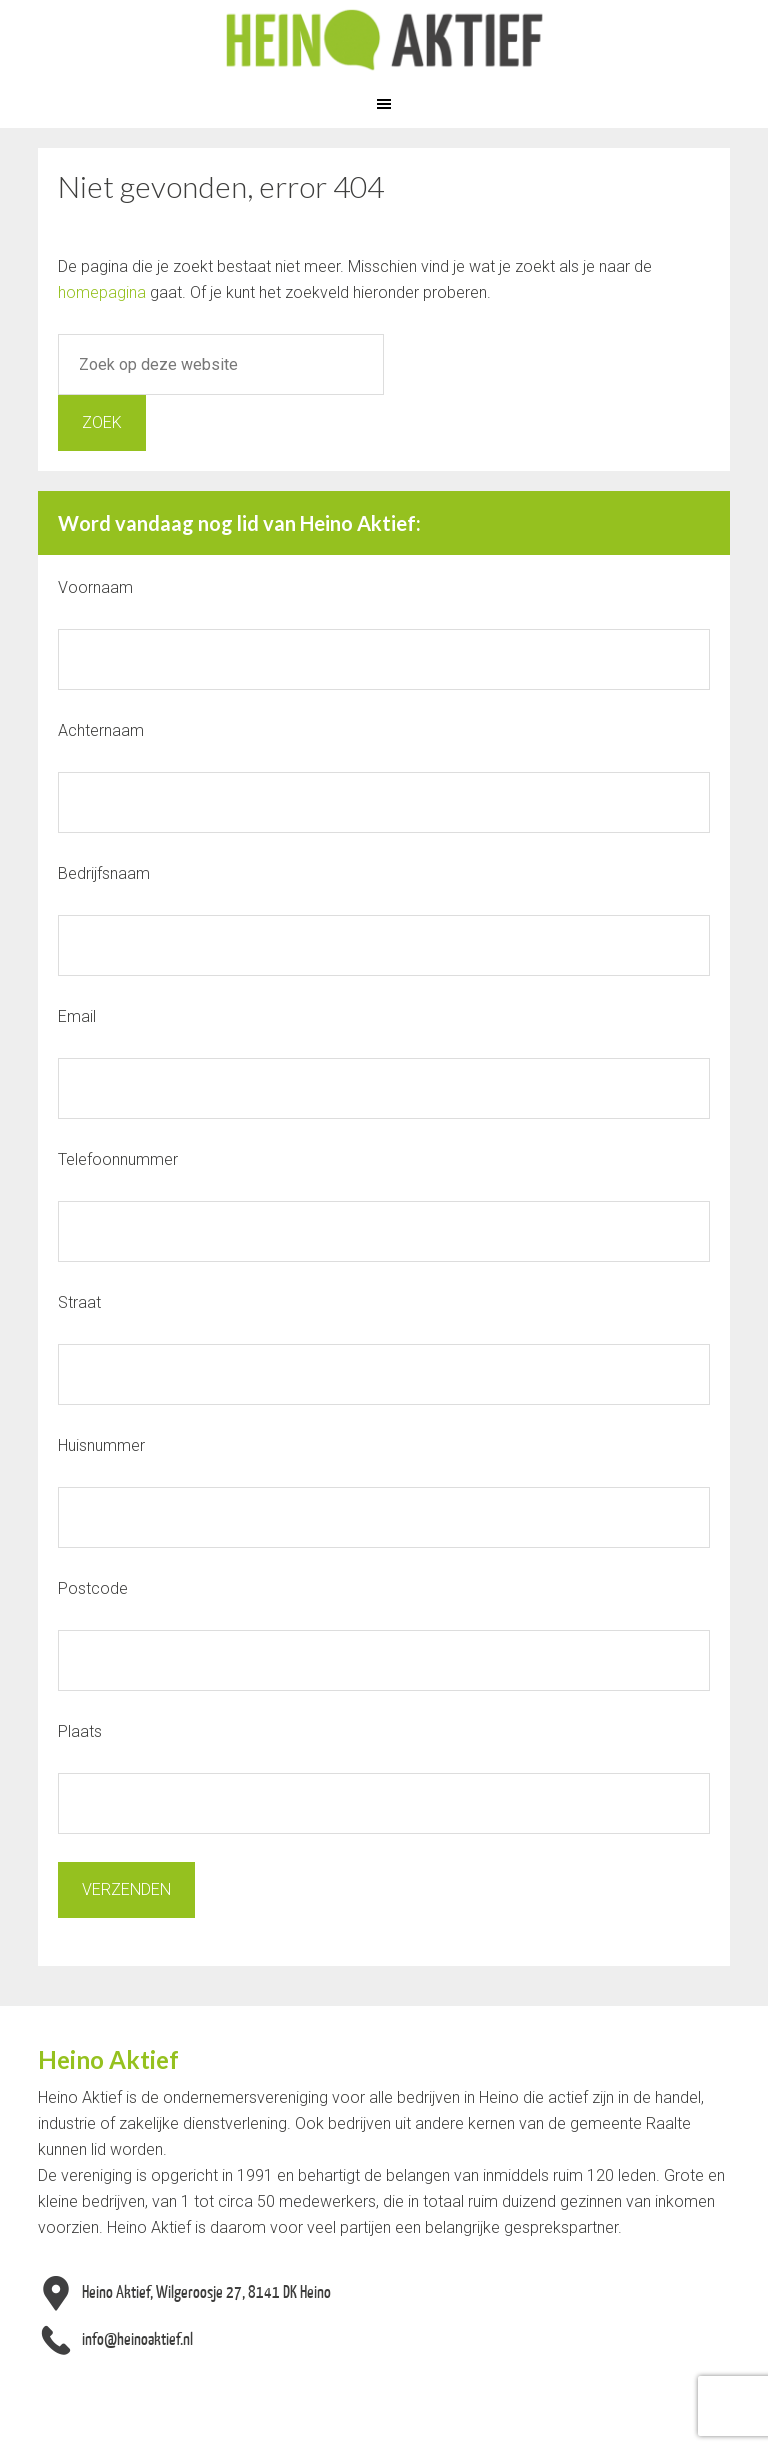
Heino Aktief (384, 40)
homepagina (102, 292)
